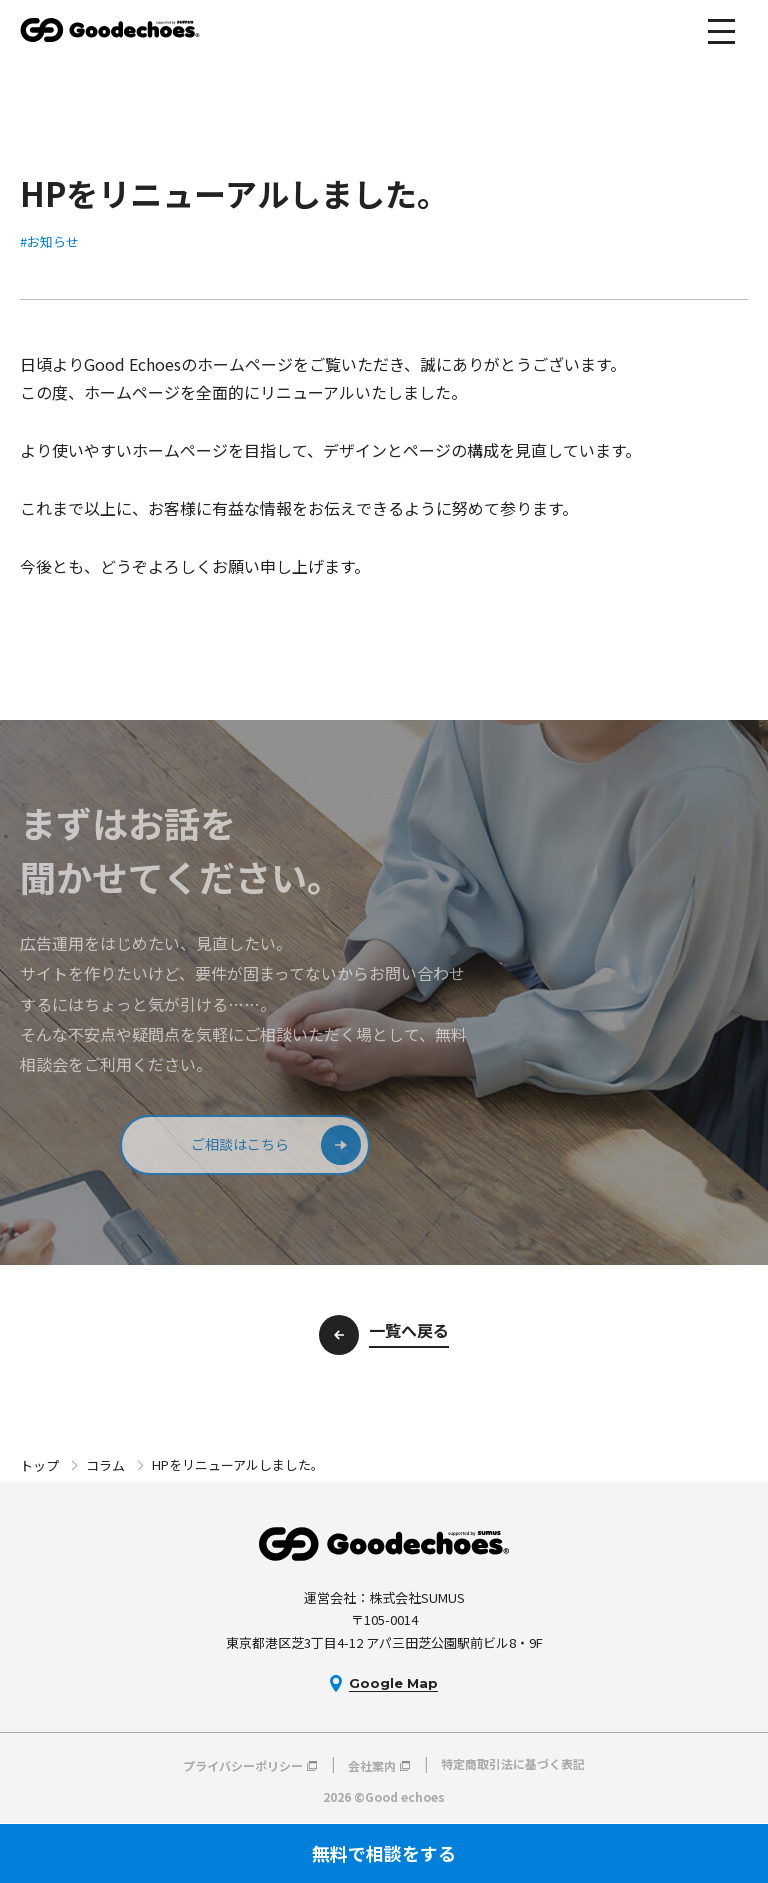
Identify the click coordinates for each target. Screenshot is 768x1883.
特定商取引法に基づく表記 (513, 1764)
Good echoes (110, 30)
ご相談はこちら (240, 1144)
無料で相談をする (384, 1853)
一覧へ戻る (409, 1330)
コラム (105, 1465)
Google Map (393, 1683)
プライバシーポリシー (243, 1764)
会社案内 (372, 1764)
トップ (39, 1465)
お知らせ (53, 241)
